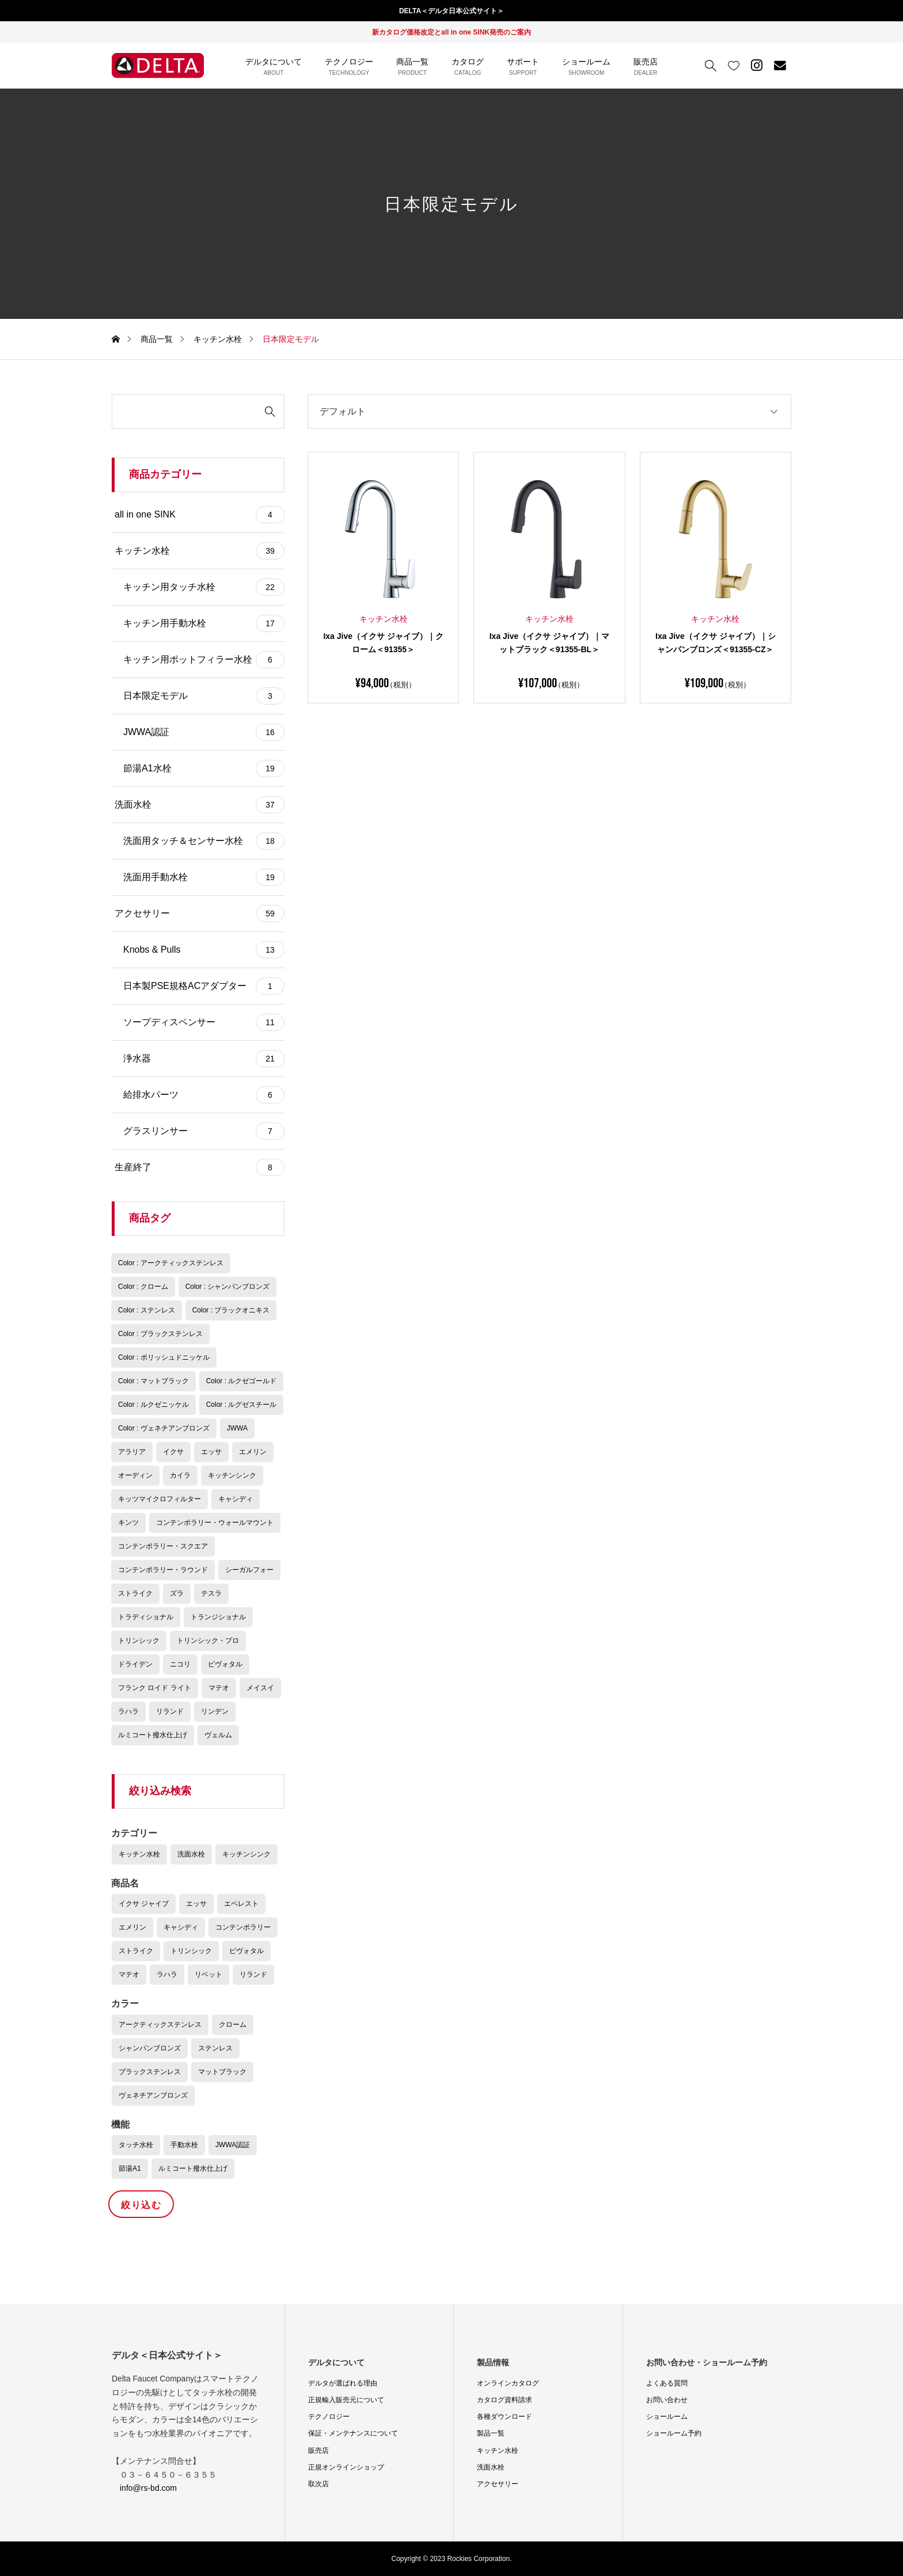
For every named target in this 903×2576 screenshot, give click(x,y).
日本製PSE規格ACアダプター (203, 986)
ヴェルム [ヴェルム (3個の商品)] (218, 1735)
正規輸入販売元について (346, 2400)
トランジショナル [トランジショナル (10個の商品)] (218, 1617)
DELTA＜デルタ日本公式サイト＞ (451, 11)
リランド (253, 1974)
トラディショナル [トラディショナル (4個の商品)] (145, 1617)
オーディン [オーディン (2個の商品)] (135, 1475)
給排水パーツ (203, 1095)
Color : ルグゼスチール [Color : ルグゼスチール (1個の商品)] (241, 1405)
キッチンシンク (246, 1854)
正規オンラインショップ (346, 2467)
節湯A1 (130, 2168)
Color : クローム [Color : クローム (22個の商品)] (143, 1287)
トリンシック (191, 1951)
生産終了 (199, 1167)
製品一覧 (490, 2433)
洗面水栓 (199, 804)
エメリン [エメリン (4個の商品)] (253, 1452)
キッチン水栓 (199, 551)
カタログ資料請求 (504, 2400)
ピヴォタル (246, 1951)
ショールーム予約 (673, 2433)
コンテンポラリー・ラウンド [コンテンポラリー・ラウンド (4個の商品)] (163, 1570)
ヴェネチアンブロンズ (153, 2095)
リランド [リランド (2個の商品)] (170, 1711)
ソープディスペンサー (203, 1022)
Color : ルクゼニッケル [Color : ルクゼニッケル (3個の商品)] (153, 1405)
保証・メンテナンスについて (353, 2433)
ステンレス (215, 2048)
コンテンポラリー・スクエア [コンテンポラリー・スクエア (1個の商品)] (163, 1546)
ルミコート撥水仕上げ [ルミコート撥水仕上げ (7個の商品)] (152, 1735)
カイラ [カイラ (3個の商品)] (180, 1475)
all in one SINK (199, 514)
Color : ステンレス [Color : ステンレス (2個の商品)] (146, 1310)
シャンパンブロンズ (150, 2048)
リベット (208, 1974)
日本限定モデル (203, 696)
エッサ (196, 1904)
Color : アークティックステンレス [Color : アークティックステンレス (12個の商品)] (170, 1263)
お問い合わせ (667, 2400)
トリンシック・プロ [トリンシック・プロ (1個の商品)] (208, 1641)
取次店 (318, 2484)
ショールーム (667, 2417)
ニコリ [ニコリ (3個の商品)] (180, 1664)
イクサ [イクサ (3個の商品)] (173, 1452)
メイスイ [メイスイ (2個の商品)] (260, 1688)
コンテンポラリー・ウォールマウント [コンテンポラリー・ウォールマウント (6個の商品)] (215, 1523)
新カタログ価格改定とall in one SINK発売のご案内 (451, 32)
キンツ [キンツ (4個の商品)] (128, 1523)
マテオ (129, 1974)
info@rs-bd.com (148, 2488)
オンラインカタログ (508, 2383)
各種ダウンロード (504, 2417)
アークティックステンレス (160, 2025)
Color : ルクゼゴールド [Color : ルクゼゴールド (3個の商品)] (241, 1381)
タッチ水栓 (136, 2145)
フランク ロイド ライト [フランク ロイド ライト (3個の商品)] (154, 1688)
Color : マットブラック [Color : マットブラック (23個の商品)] (153, 1381)
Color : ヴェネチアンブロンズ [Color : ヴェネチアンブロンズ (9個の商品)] (164, 1428)
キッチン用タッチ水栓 (203, 587)
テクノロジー (329, 2417)
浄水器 (203, 1058)
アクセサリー (199, 913)
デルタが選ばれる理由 (342, 2383)
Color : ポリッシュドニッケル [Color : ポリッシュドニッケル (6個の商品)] (164, 1357)
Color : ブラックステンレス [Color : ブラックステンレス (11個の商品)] (160, 1334)
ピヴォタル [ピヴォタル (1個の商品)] (225, 1664)
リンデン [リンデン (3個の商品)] (215, 1711)
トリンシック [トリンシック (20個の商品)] (139, 1641)
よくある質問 (667, 2383)
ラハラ (167, 1974)
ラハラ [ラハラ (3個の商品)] (128, 1711)
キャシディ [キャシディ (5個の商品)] (235, 1499)
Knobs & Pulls (203, 949)
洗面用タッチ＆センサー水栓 (203, 841)
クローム (232, 2025)
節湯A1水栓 (203, 768)
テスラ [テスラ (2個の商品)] (211, 1593)
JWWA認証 (203, 732)
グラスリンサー (203, 1131)
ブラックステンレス (150, 2072)
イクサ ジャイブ (144, 1904)
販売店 (318, 2450)
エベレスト (241, 1904)
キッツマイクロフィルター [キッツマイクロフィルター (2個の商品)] (159, 1499)
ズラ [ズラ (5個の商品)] (177, 1593)
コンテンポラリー (243, 1927)
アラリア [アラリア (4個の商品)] (132, 1452)
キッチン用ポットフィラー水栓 (203, 659)
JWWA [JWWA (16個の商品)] (237, 1428)
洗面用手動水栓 (203, 877)
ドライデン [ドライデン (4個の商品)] (135, 1664)
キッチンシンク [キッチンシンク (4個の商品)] (232, 1475)
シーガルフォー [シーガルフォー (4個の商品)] (249, 1570)
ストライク (136, 1951)
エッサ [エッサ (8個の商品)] (211, 1452)
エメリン (132, 1927)
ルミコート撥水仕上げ (192, 2168)
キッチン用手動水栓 (203, 623)
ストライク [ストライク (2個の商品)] (135, 1593)
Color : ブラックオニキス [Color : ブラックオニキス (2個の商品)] (231, 1310)
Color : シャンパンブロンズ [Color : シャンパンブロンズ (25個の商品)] (227, 1287)
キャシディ (181, 1927)
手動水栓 (184, 2145)
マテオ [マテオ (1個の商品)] (218, 1688)
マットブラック (222, 2072)
